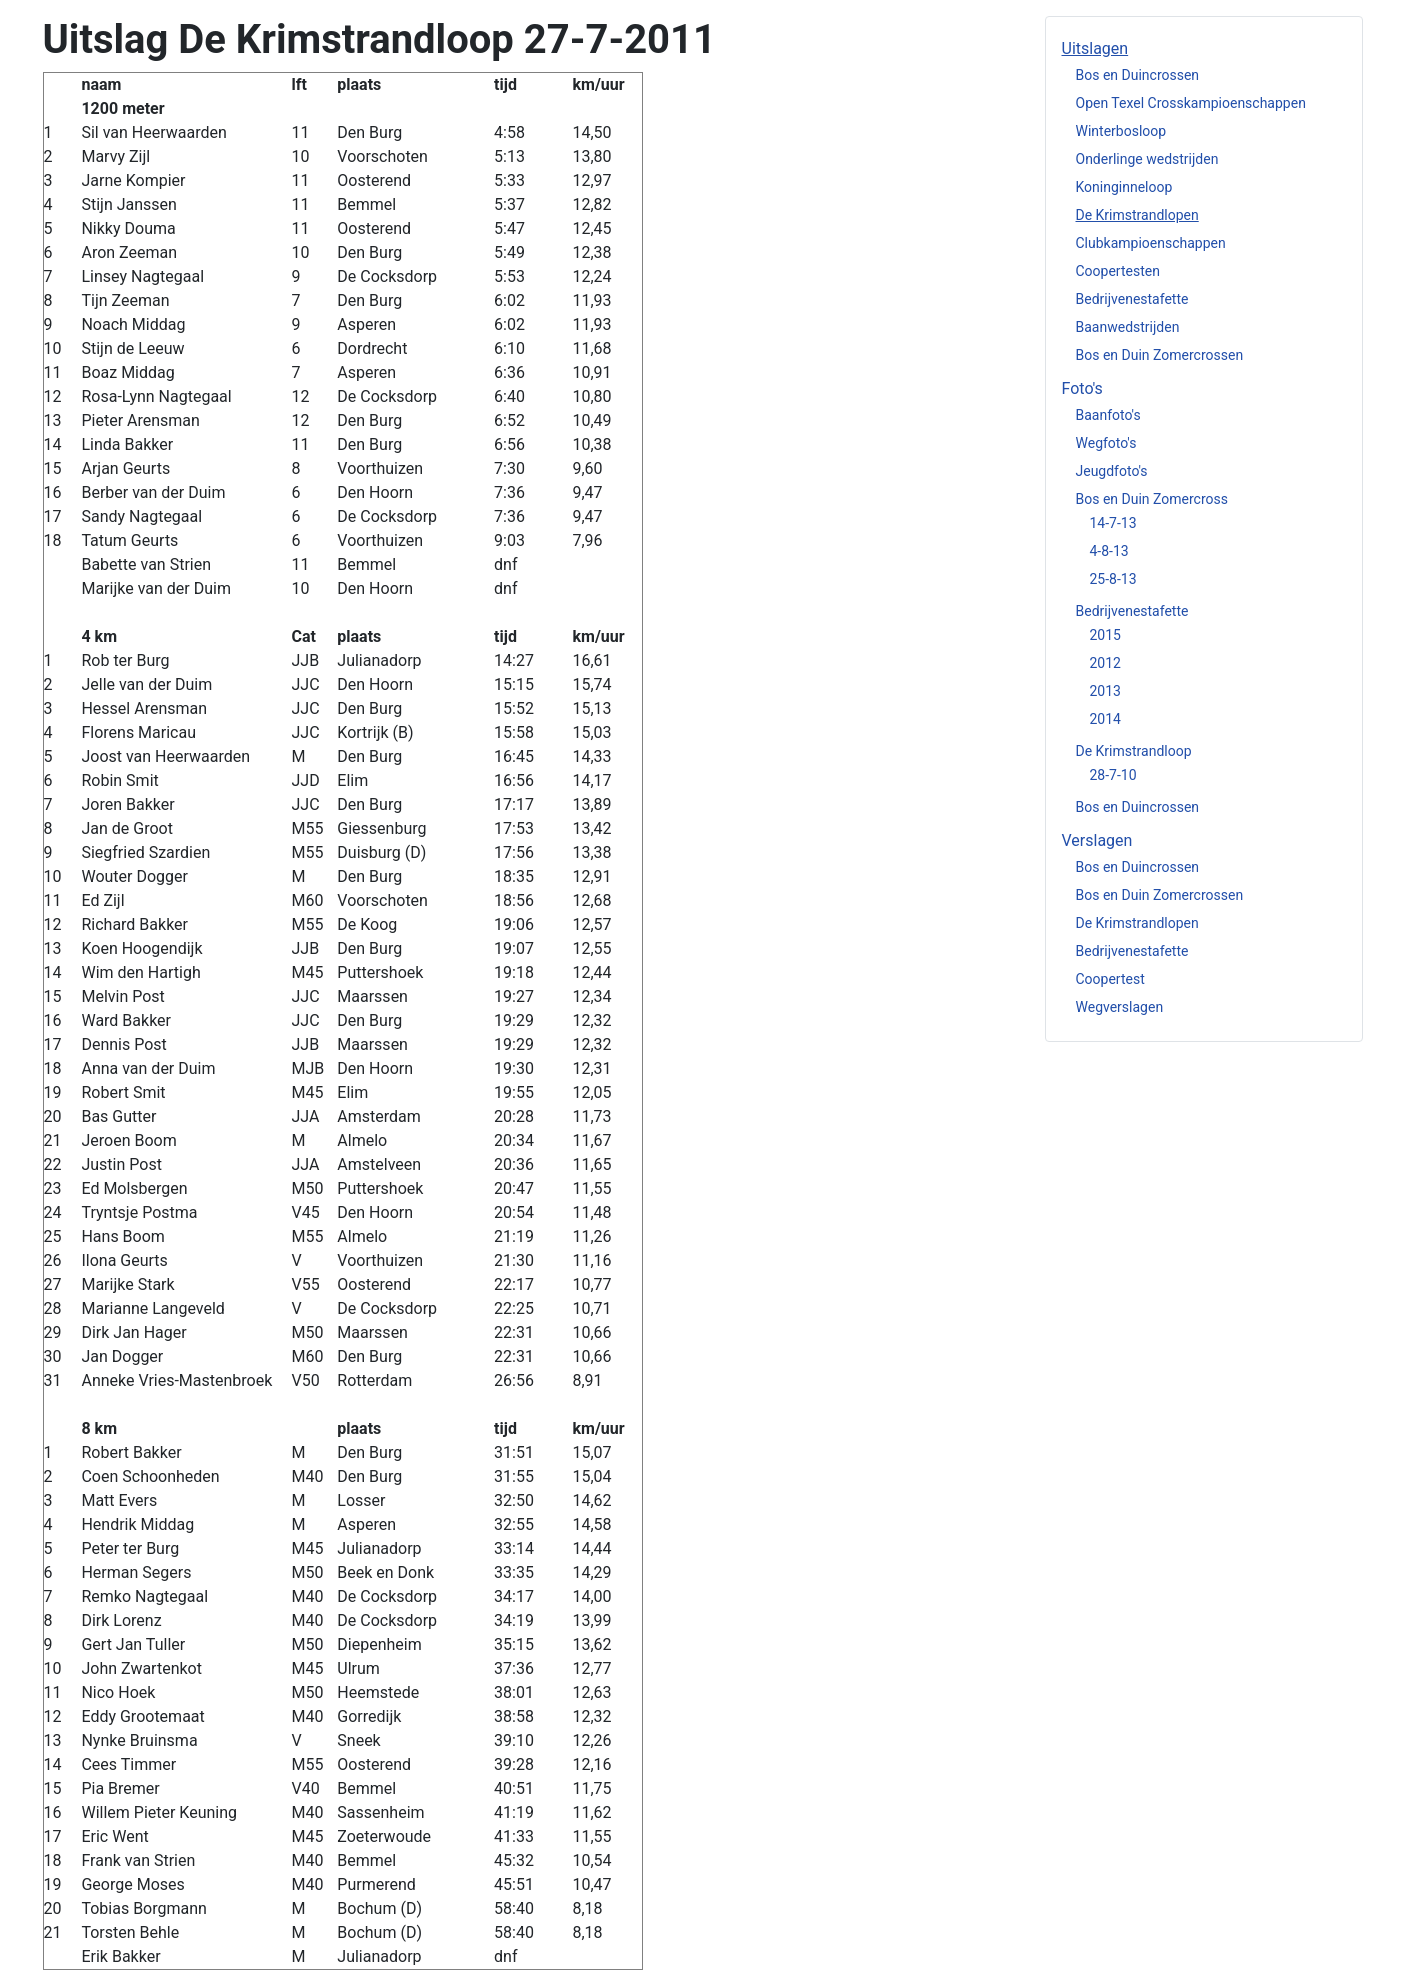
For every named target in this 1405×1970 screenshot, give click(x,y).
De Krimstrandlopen (1137, 215)
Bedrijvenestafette (1132, 299)
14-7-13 (1113, 523)
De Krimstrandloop (1134, 751)
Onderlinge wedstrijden (1147, 159)
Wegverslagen (1120, 1007)
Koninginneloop (1124, 187)
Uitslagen (1095, 48)
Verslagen (1097, 840)
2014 (1105, 719)
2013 (1105, 691)
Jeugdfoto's (1112, 471)
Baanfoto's (1108, 415)
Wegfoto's (1106, 443)
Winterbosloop (1121, 131)
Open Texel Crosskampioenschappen (1191, 103)
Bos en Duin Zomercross (1152, 499)
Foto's (1082, 388)
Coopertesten (1118, 271)
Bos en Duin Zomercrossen (1160, 355)
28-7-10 (1113, 775)
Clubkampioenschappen (1151, 243)
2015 (1105, 635)
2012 (1105, 663)
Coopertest (1110, 979)
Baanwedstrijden (1128, 327)
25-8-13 (1113, 579)
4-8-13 (1109, 551)
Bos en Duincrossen (1138, 75)
